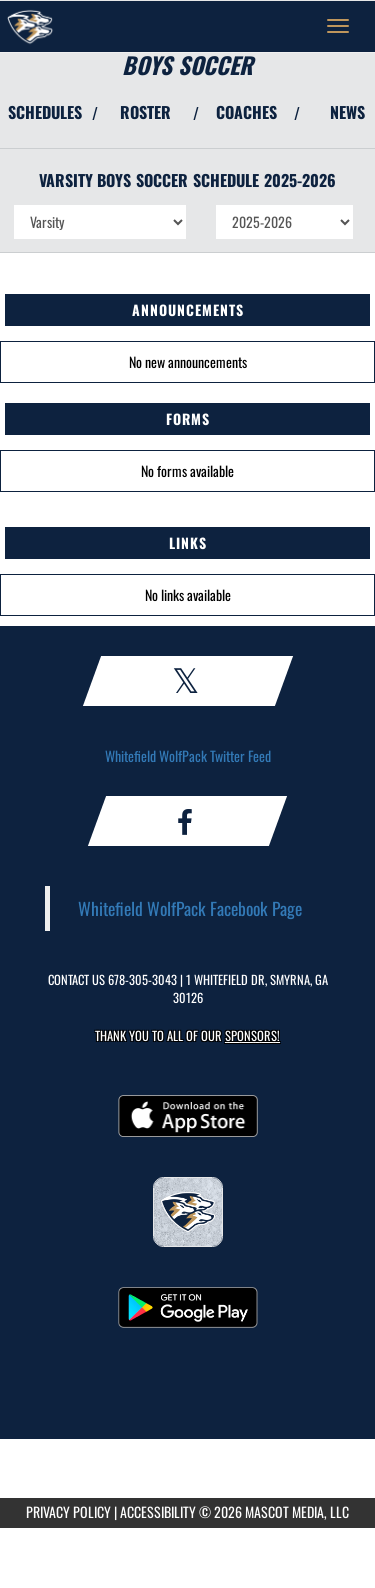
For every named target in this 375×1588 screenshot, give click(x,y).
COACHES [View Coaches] (246, 112)
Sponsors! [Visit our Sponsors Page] (252, 1035)
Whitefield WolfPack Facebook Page (190, 908)
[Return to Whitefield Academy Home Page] (30, 26)
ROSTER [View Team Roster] (145, 112)
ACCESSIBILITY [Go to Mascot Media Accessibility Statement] (158, 1511)
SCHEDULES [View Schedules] (45, 112)
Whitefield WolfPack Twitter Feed (188, 755)
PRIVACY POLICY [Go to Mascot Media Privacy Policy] (68, 1511)
